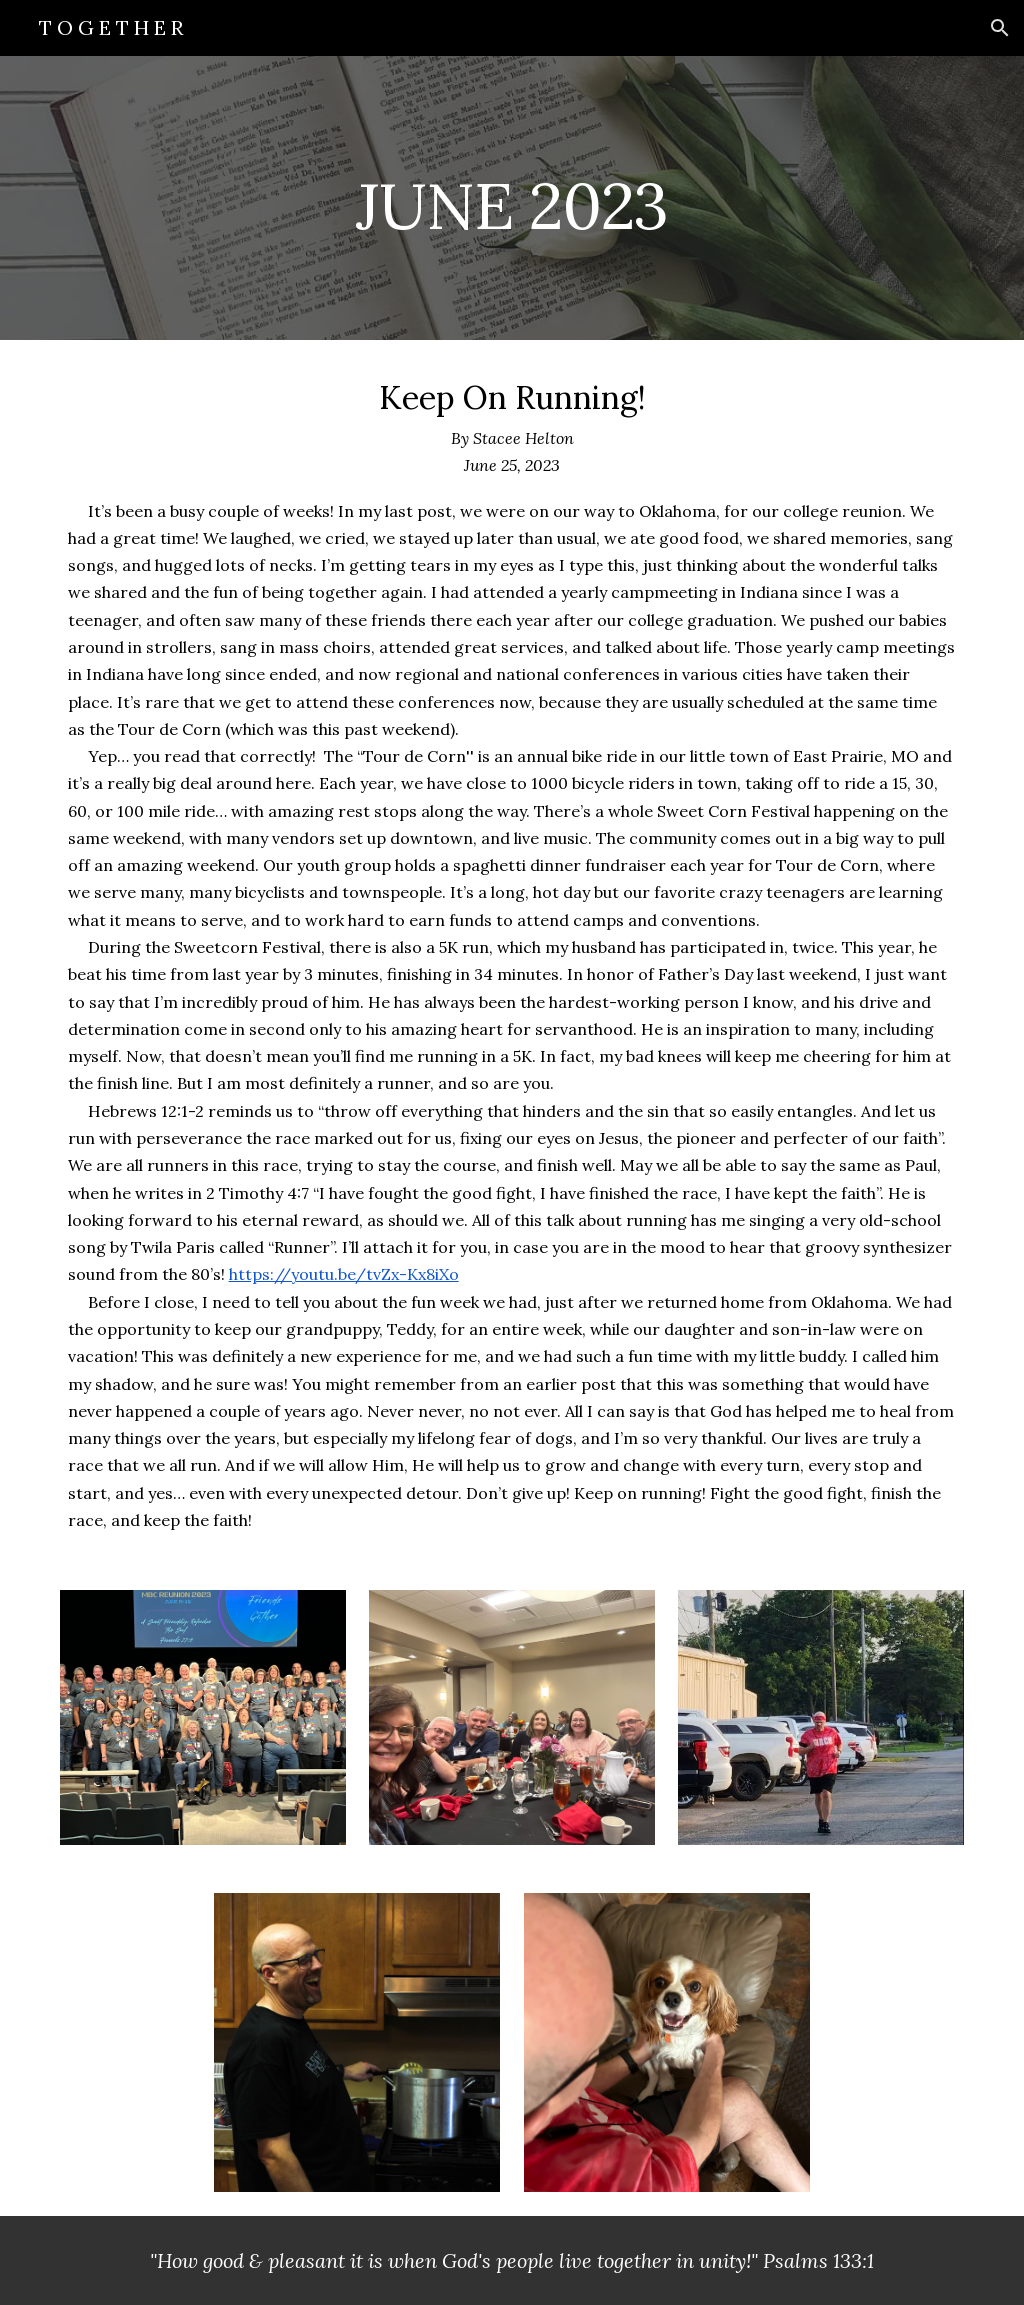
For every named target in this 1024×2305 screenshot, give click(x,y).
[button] (1000, 28)
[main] (511, 197)
